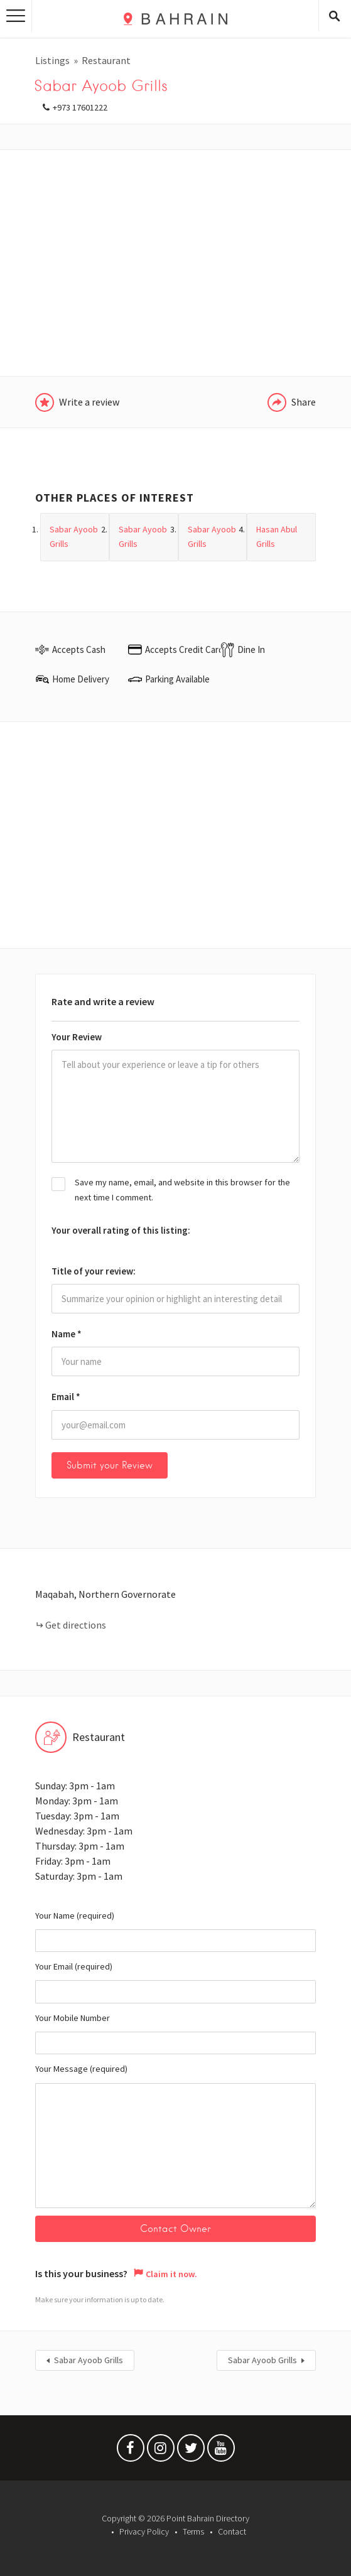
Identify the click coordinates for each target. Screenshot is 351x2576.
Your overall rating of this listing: (120, 1230)
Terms (193, 2531)
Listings (52, 60)
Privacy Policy (144, 2531)
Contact (232, 2531)
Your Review (76, 1037)
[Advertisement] (175, 263)
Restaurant (106, 60)
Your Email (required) (175, 1982)
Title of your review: (93, 1271)
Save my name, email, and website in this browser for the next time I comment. (182, 1190)
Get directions (75, 1625)
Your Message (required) (175, 2135)
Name (66, 1334)
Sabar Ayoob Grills (88, 2360)
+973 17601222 (80, 107)
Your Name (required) (175, 1931)
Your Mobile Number (175, 2033)
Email (65, 1397)
